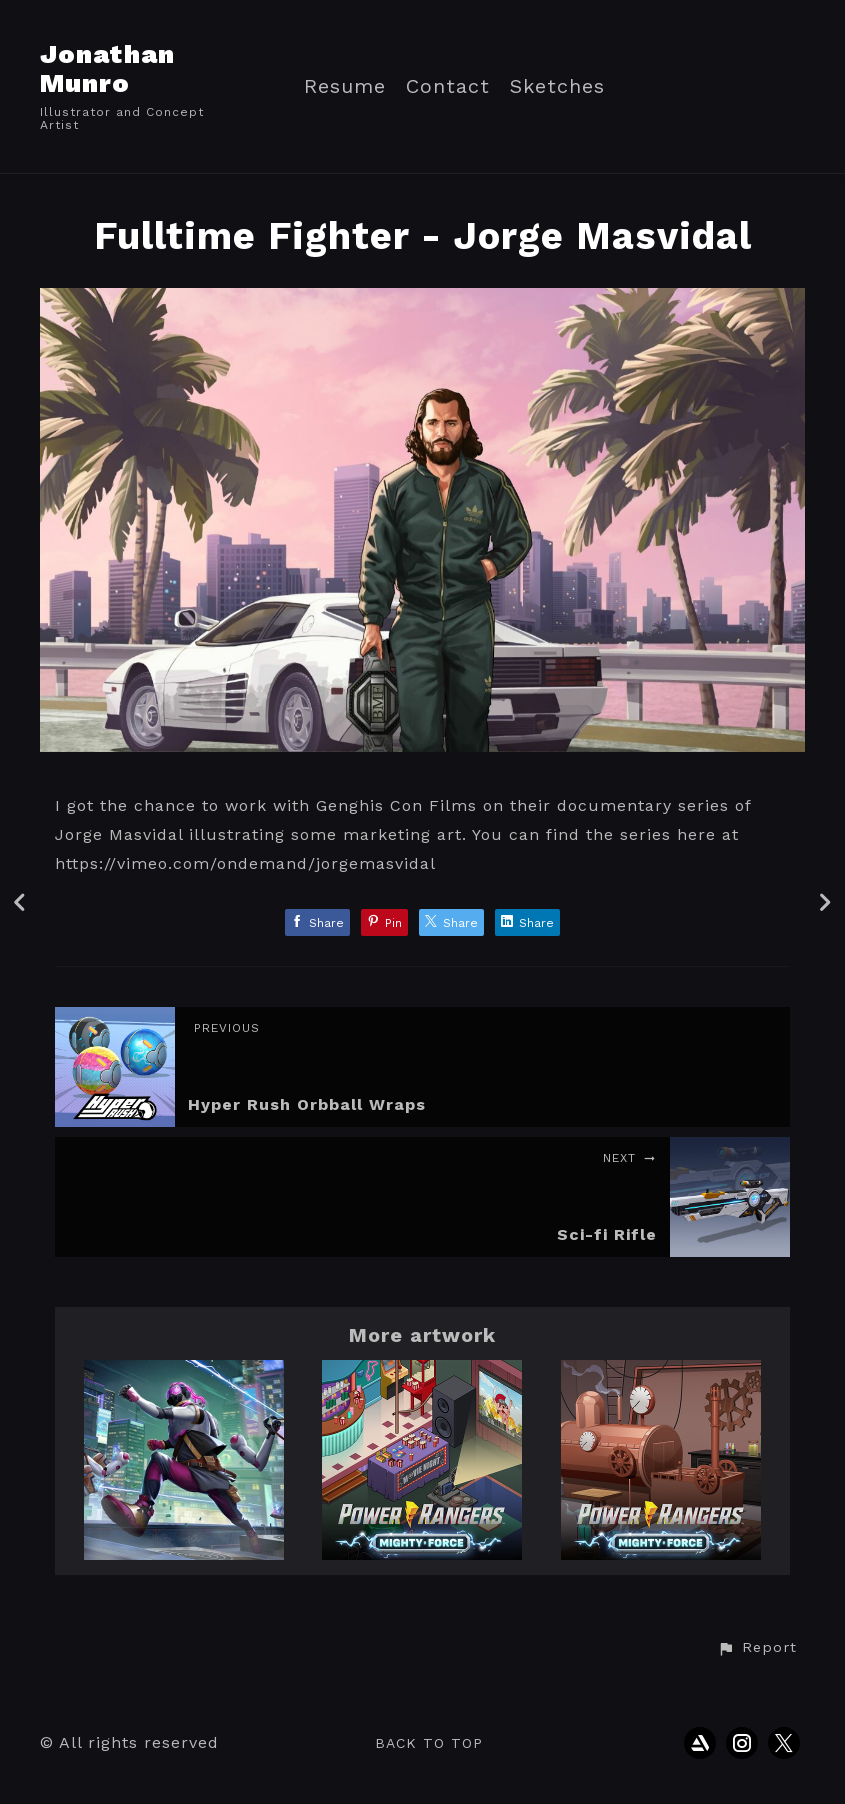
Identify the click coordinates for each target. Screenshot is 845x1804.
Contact (448, 86)
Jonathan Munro (107, 68)
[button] (757, 1648)
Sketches (557, 86)
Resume (345, 86)
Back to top (429, 1743)
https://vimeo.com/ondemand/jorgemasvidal (245, 863)
